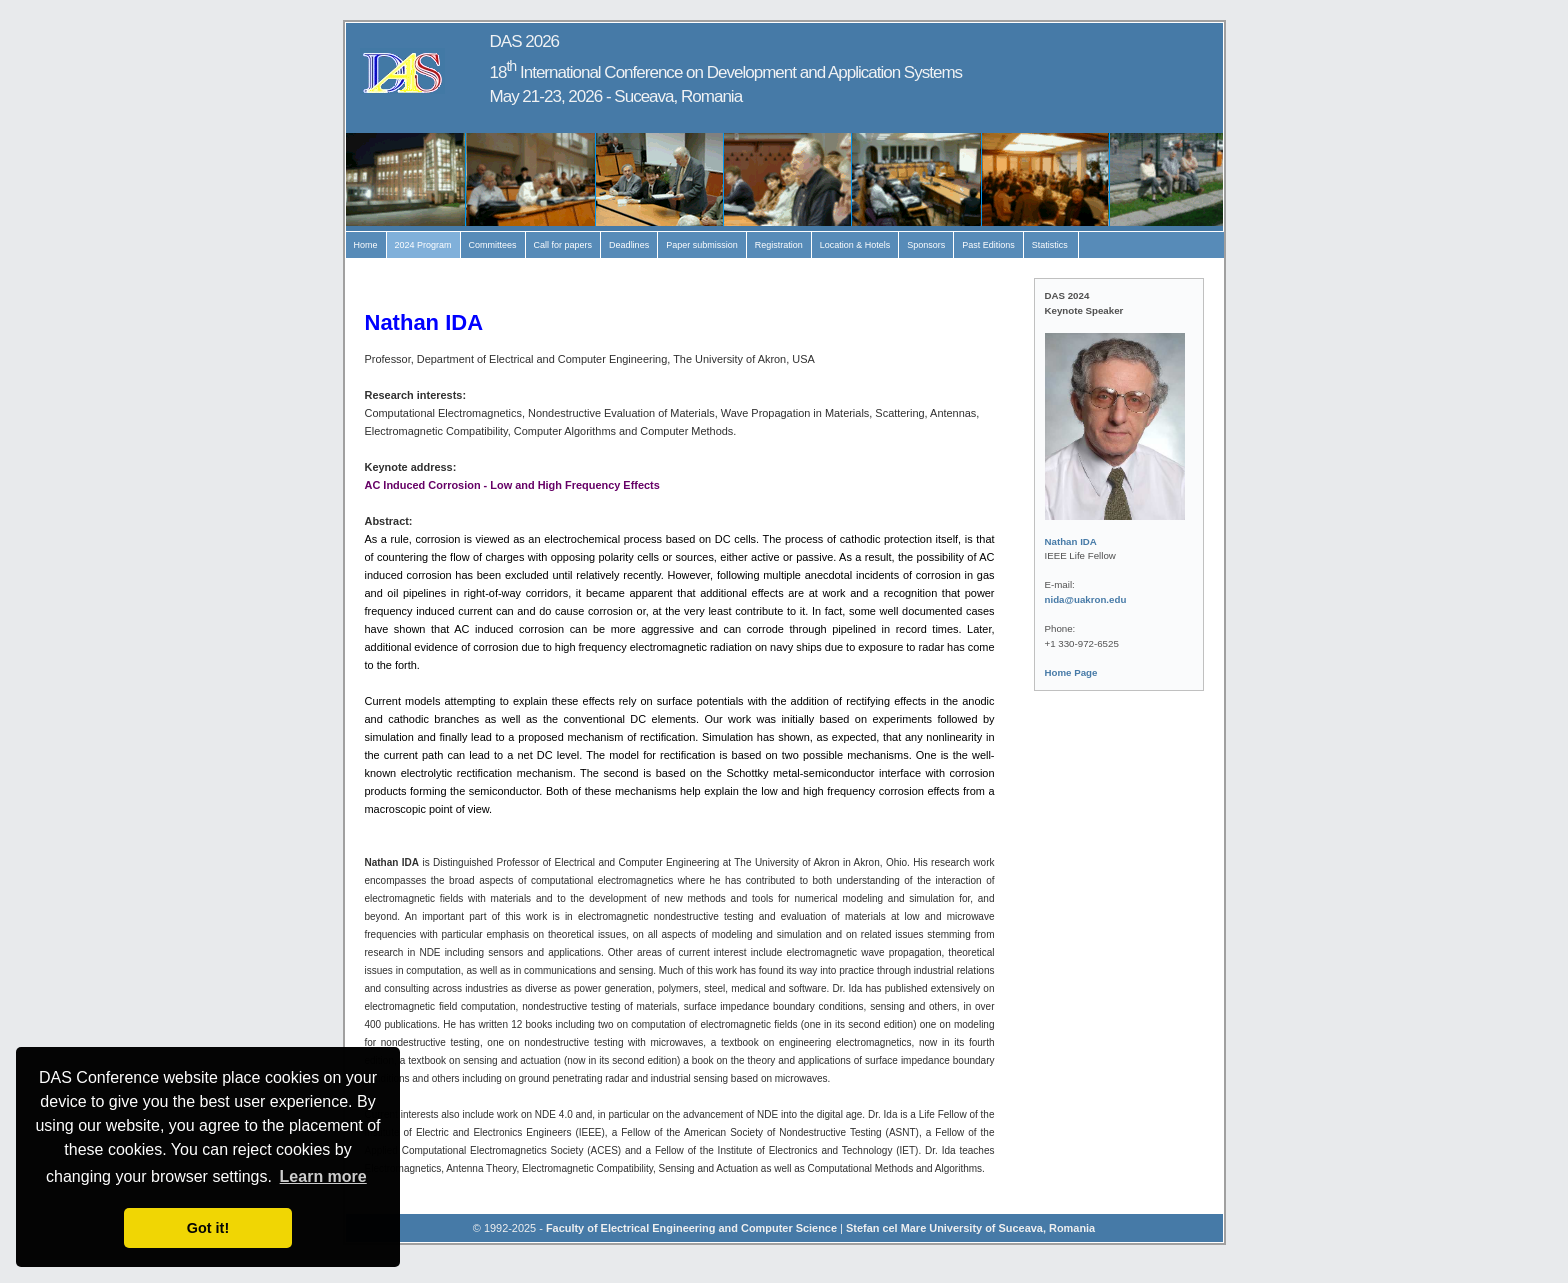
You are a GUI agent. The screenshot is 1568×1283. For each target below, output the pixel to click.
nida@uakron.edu (1086, 599)
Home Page (1071, 672)
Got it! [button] (208, 1228)
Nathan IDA (1071, 541)
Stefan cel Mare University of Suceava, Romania (970, 1228)
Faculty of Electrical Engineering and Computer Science (691, 1228)
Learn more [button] (323, 1176)
